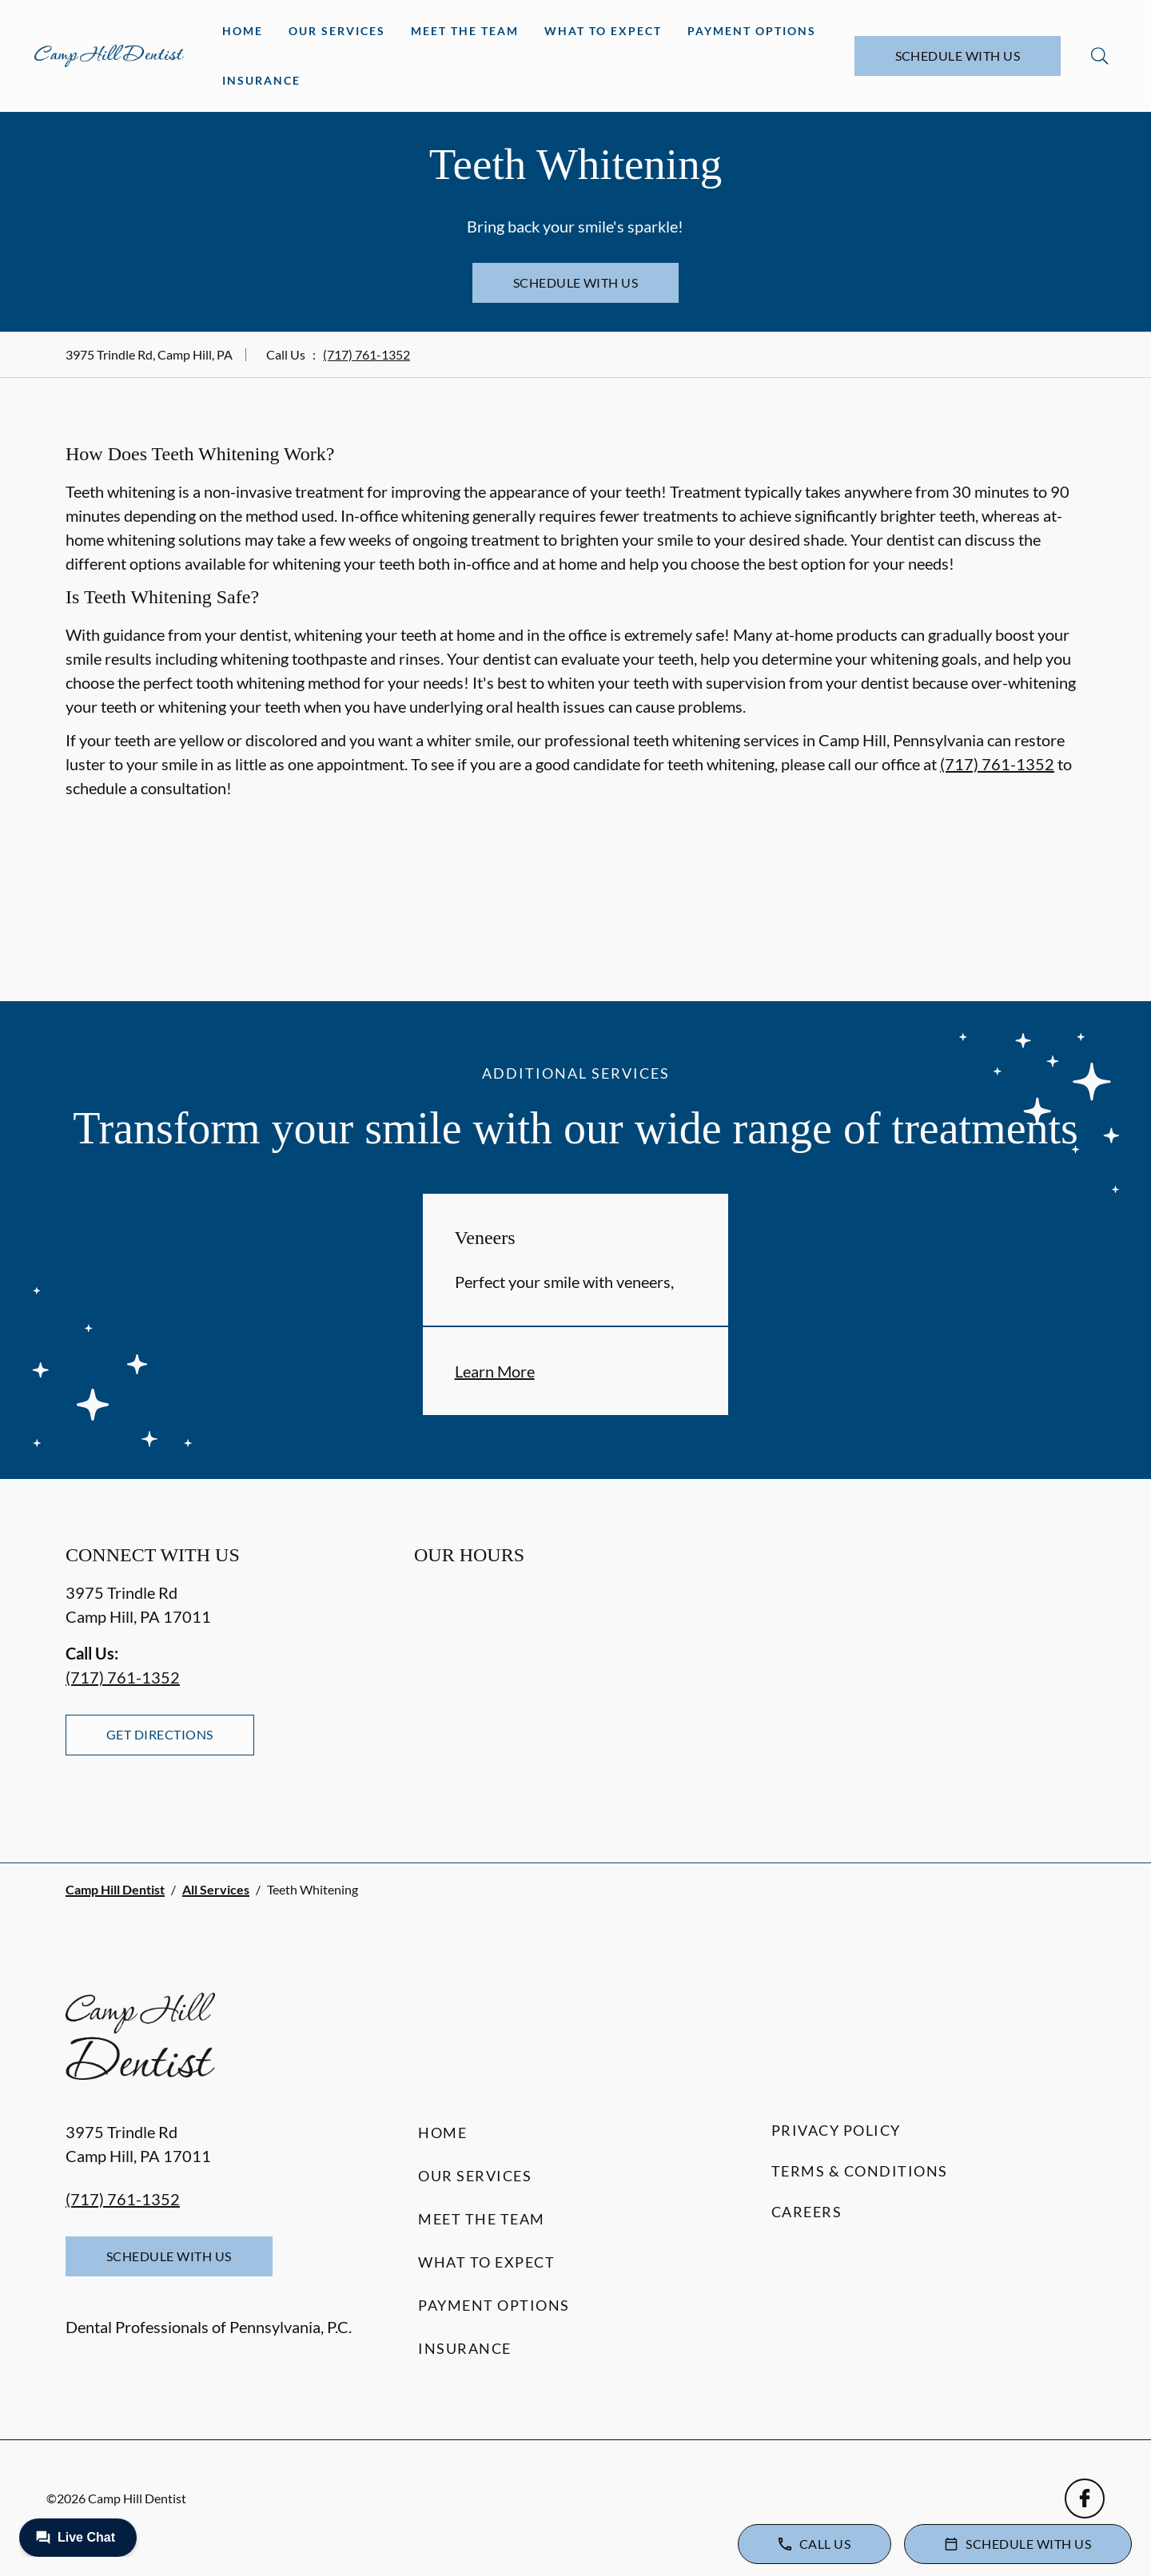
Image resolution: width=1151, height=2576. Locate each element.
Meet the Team (465, 31)
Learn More (495, 1371)
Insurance (261, 80)
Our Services (337, 31)
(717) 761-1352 (366, 354)
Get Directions (159, 1734)
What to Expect (603, 31)
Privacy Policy (836, 2130)
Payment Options (751, 31)
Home (242, 31)
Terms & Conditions (859, 2171)
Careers (806, 2211)
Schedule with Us (958, 55)
